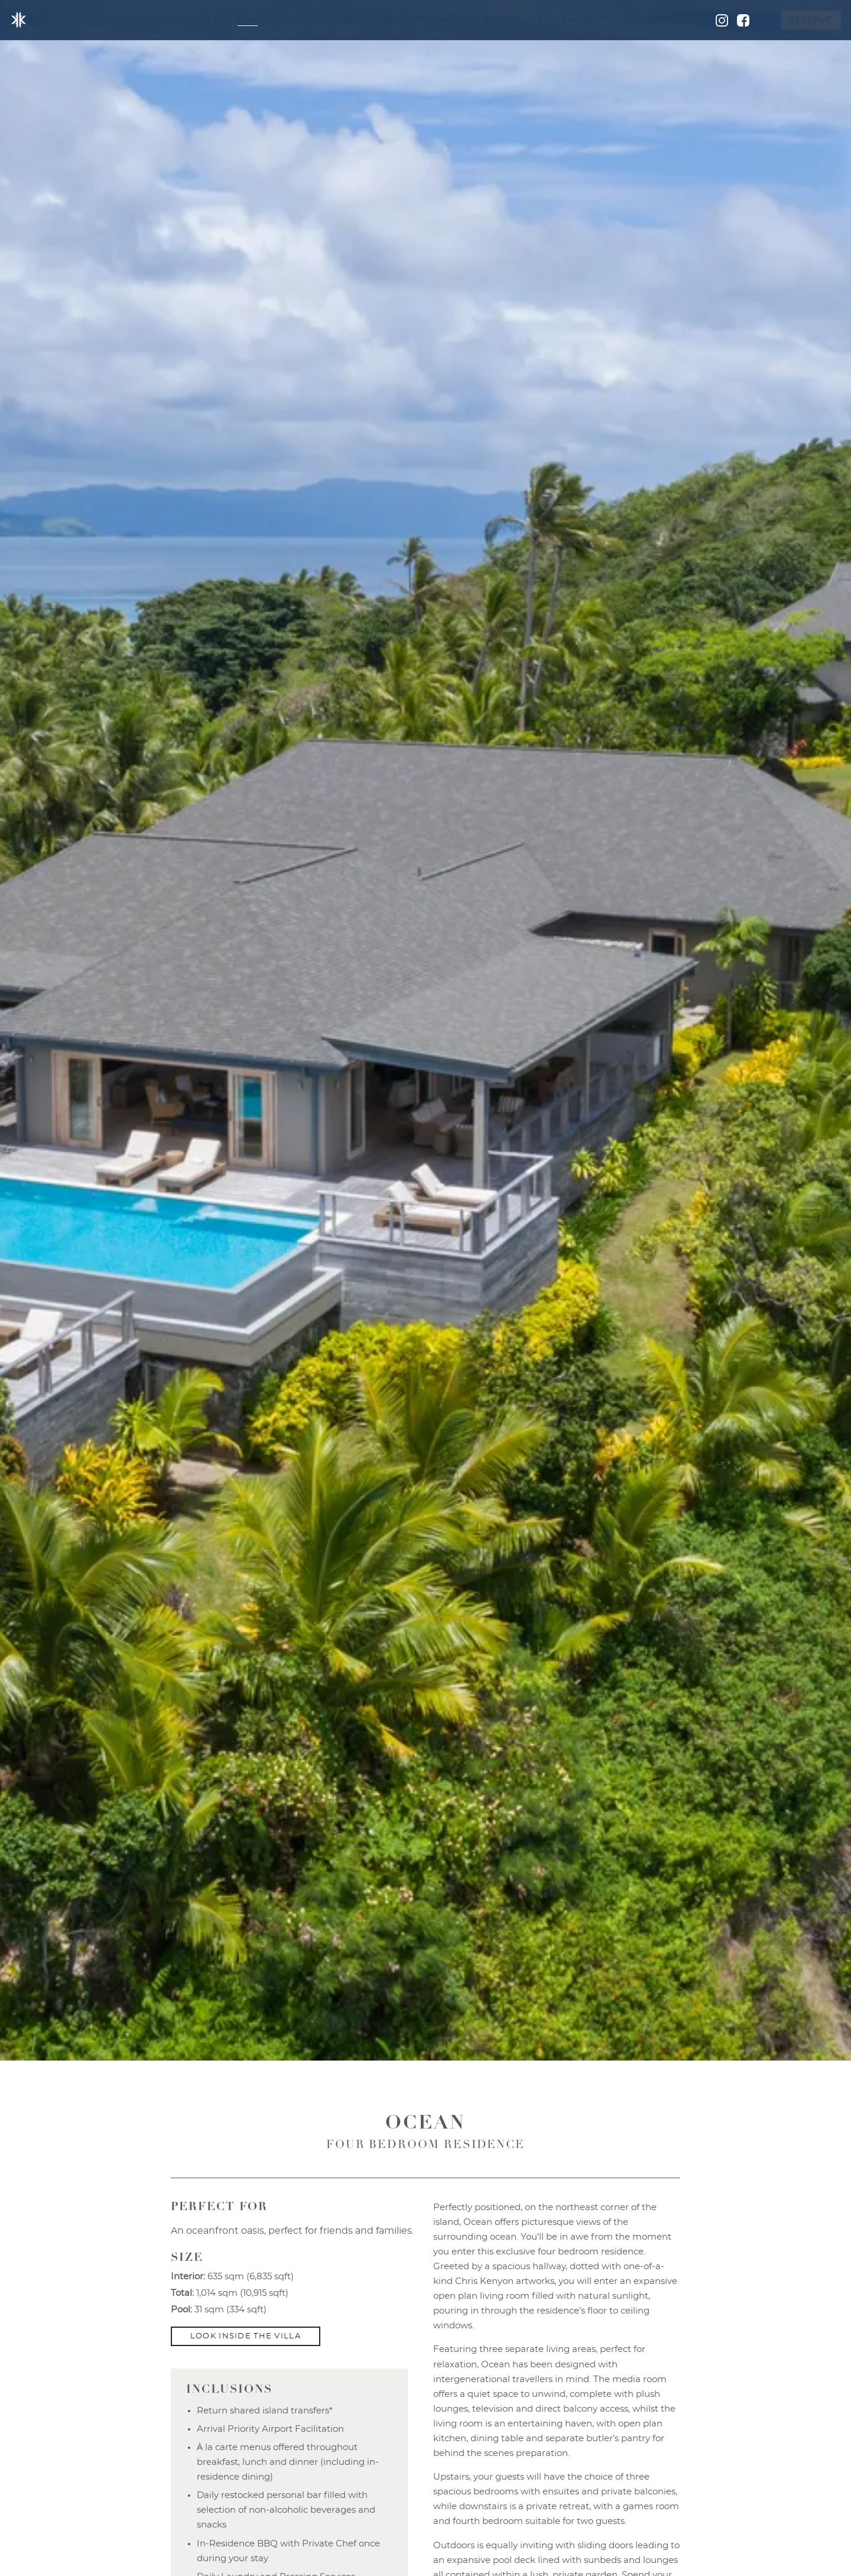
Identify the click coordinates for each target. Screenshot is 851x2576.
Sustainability (575, 20)
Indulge (298, 20)
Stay (247, 20)
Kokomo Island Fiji (18, 20)
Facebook (743, 20)
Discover (195, 20)
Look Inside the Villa (245, 2336)
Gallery (651, 20)
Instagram (722, 20)
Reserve (810, 19)
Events (502, 20)
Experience (367, 20)
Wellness (440, 20)
